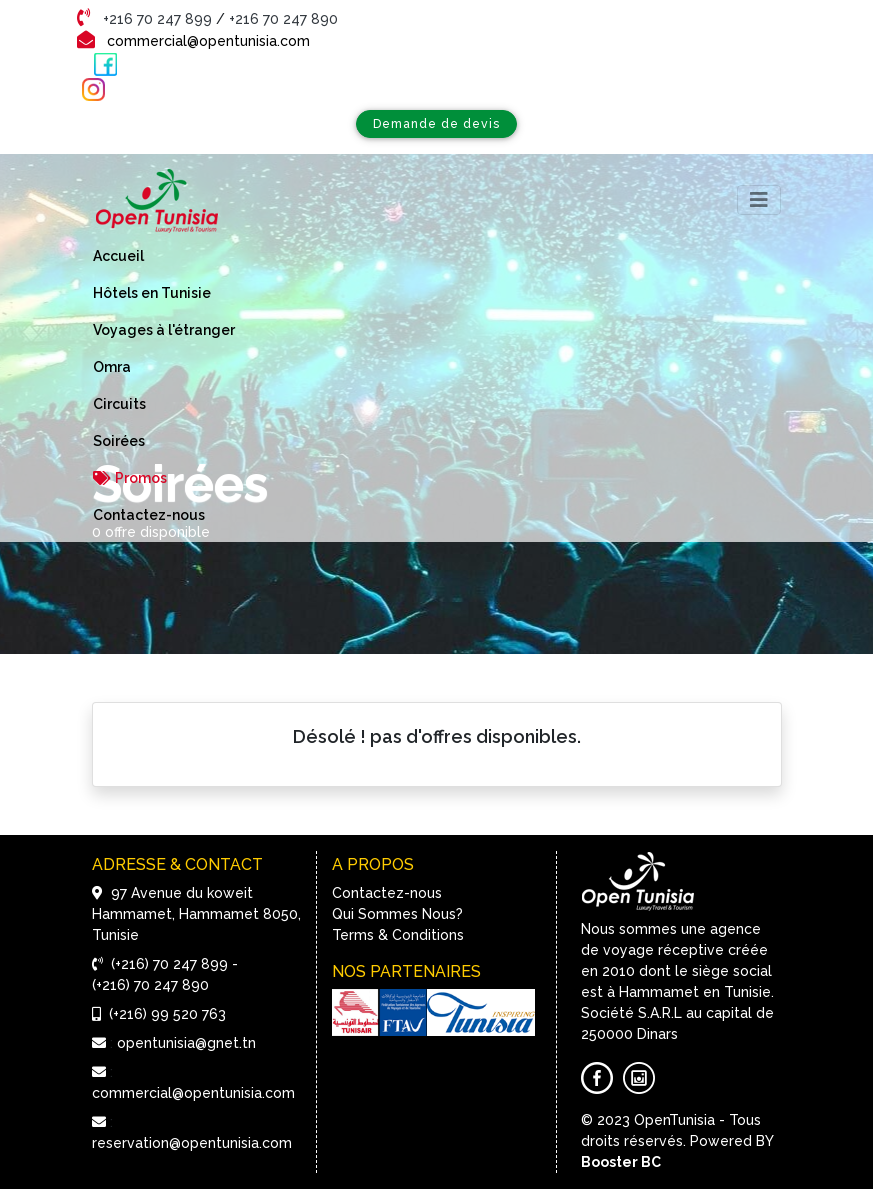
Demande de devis (436, 123)
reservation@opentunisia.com (192, 1143)
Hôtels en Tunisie (152, 293)
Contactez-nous (387, 893)
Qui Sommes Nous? (397, 914)
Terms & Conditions (398, 935)
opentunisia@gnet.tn (186, 1043)
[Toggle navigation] (759, 200)
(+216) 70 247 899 (169, 964)
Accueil (118, 256)
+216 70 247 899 (159, 19)
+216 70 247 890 (283, 19)
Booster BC (621, 1162)
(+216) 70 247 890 (150, 985)
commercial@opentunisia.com (208, 41)
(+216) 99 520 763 (167, 1014)
